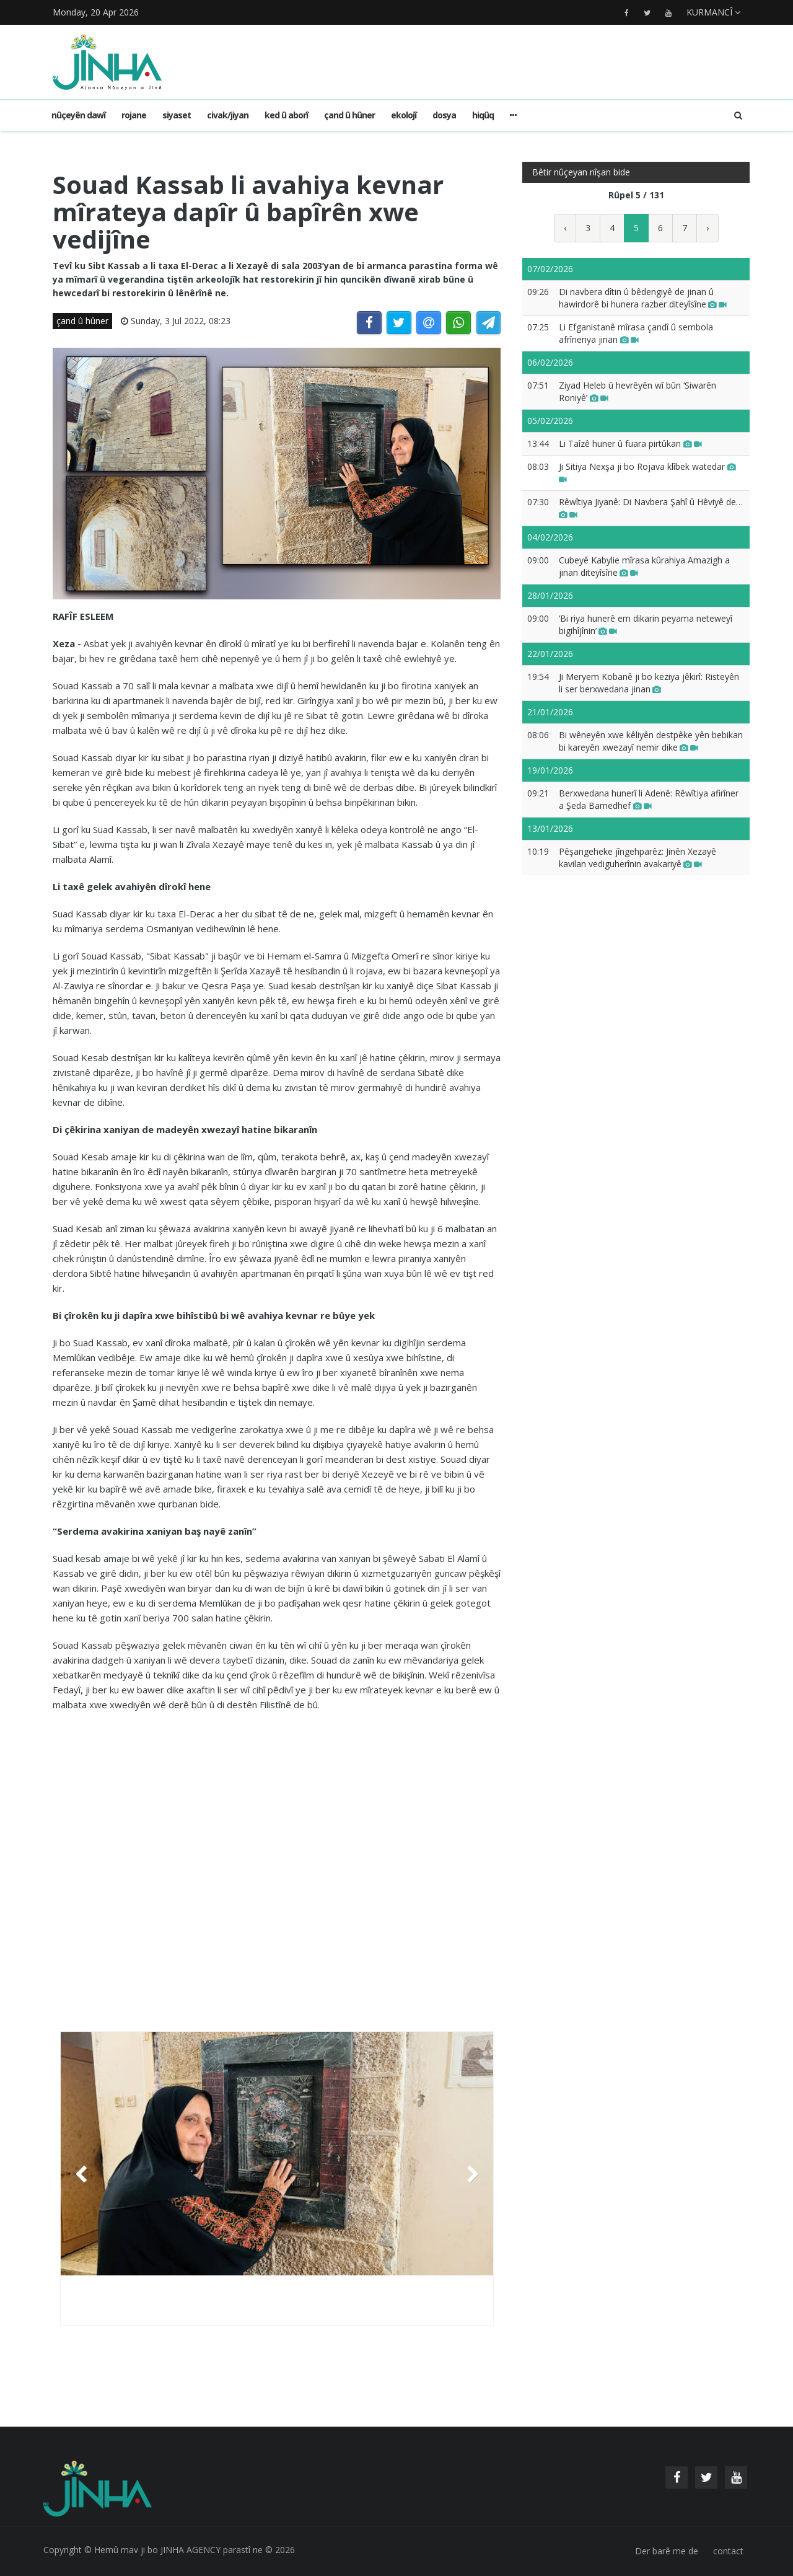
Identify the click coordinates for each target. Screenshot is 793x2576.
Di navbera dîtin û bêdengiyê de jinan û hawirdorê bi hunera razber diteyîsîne (643, 298)
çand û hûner (349, 115)
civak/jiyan (227, 115)
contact (728, 2551)
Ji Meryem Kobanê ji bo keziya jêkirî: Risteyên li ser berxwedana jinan (649, 683)
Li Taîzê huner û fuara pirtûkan (630, 443)
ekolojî (403, 115)
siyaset (176, 115)
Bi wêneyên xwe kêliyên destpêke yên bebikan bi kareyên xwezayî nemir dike (651, 741)
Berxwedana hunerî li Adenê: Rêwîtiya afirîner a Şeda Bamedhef (648, 799)
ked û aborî (286, 115)
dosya (444, 115)
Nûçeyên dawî (78, 115)
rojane (133, 115)
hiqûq (483, 115)
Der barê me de (666, 2551)
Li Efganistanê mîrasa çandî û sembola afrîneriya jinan (636, 333)
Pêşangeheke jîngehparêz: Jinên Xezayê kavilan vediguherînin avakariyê (637, 857)
